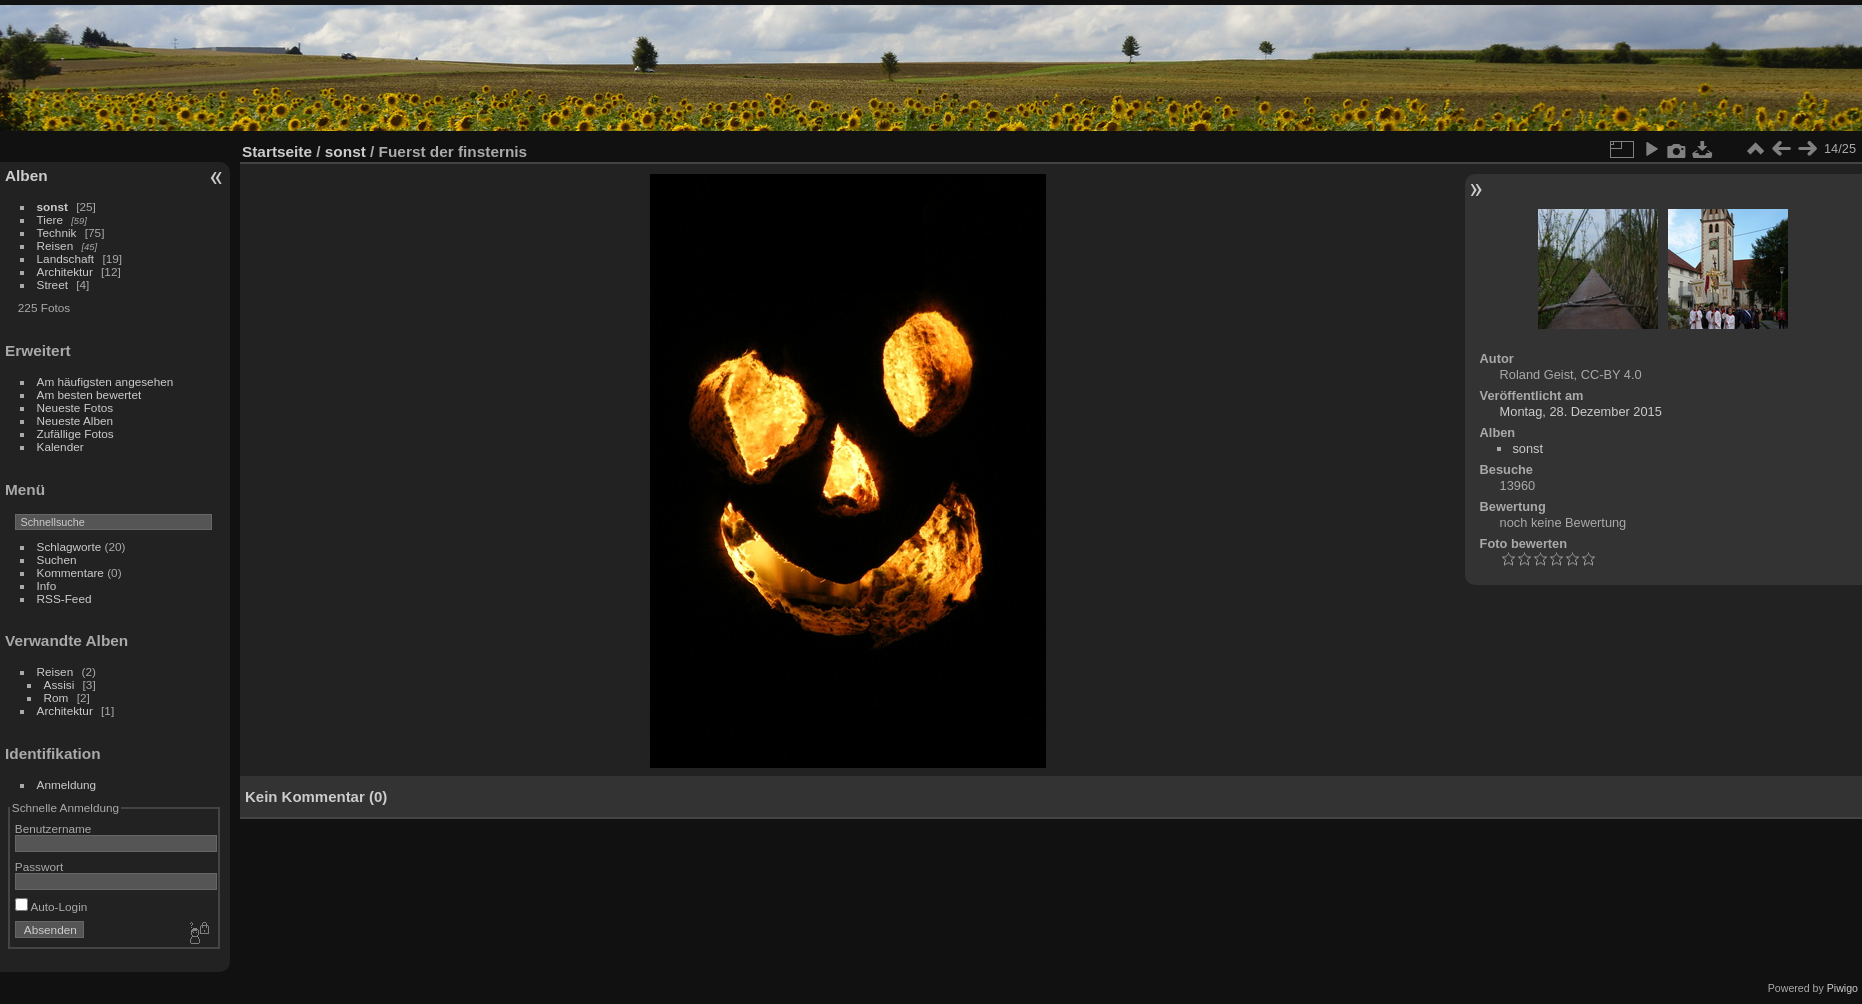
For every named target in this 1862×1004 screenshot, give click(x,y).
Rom (56, 697)
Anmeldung (67, 784)
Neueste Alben (75, 420)
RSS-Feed (64, 598)
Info (47, 585)
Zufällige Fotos (75, 433)
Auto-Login (51, 906)
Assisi (59, 684)
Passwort (39, 866)
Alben (26, 175)
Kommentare (70, 572)
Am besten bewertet (89, 394)
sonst (52, 206)
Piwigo (1842, 988)
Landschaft (66, 258)
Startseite (277, 151)
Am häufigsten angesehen (105, 381)
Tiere (50, 219)
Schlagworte (69, 546)
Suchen (57, 559)
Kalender (60, 446)
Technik (57, 232)
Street (52, 284)
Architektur (65, 271)
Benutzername (53, 828)
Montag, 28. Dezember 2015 (1581, 411)
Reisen (55, 245)
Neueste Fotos (75, 407)
